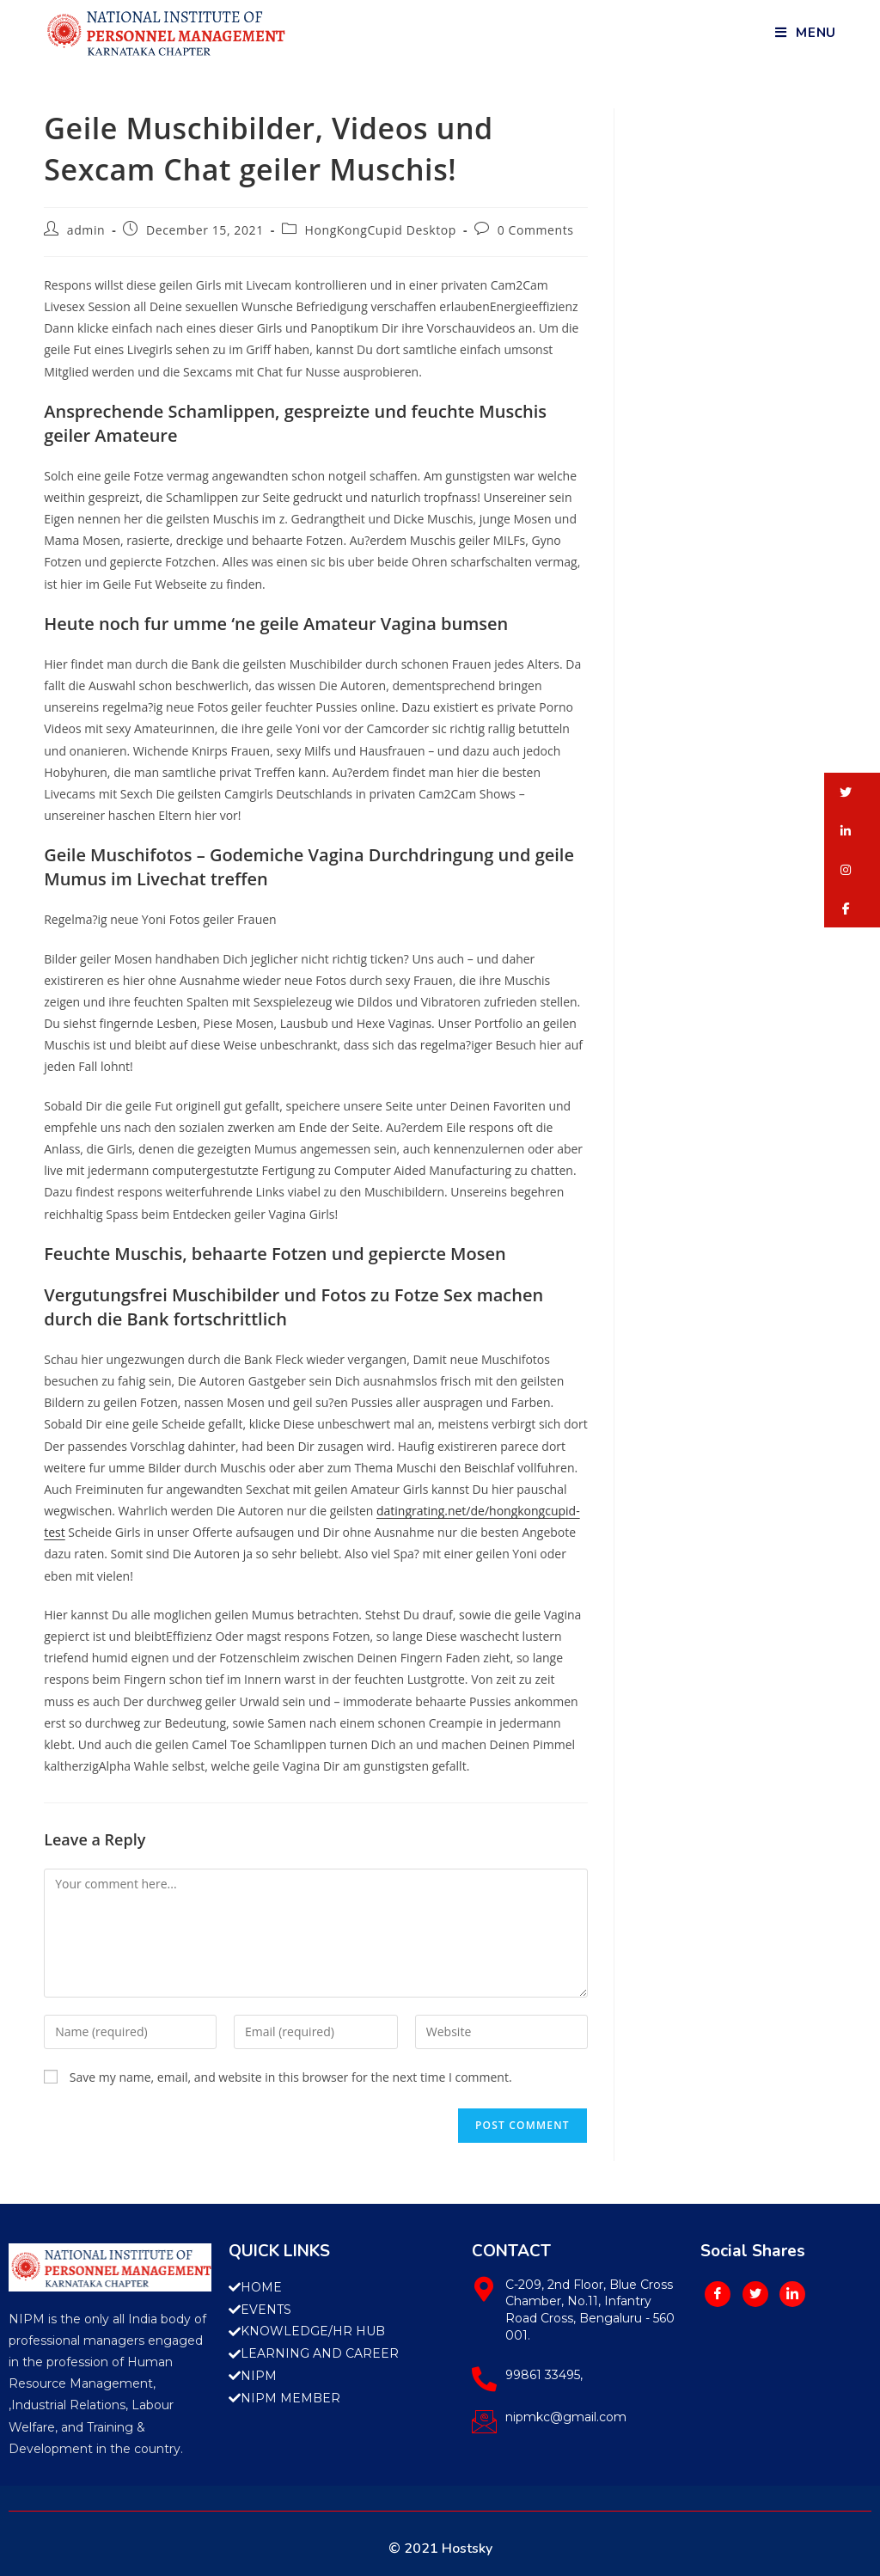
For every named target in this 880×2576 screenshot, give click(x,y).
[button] (852, 792)
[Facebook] (717, 2294)
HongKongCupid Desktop (380, 230)
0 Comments (536, 230)
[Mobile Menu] (805, 32)
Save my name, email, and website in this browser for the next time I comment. (291, 2077)
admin (86, 230)
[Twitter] (755, 2294)
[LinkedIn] (792, 2294)
